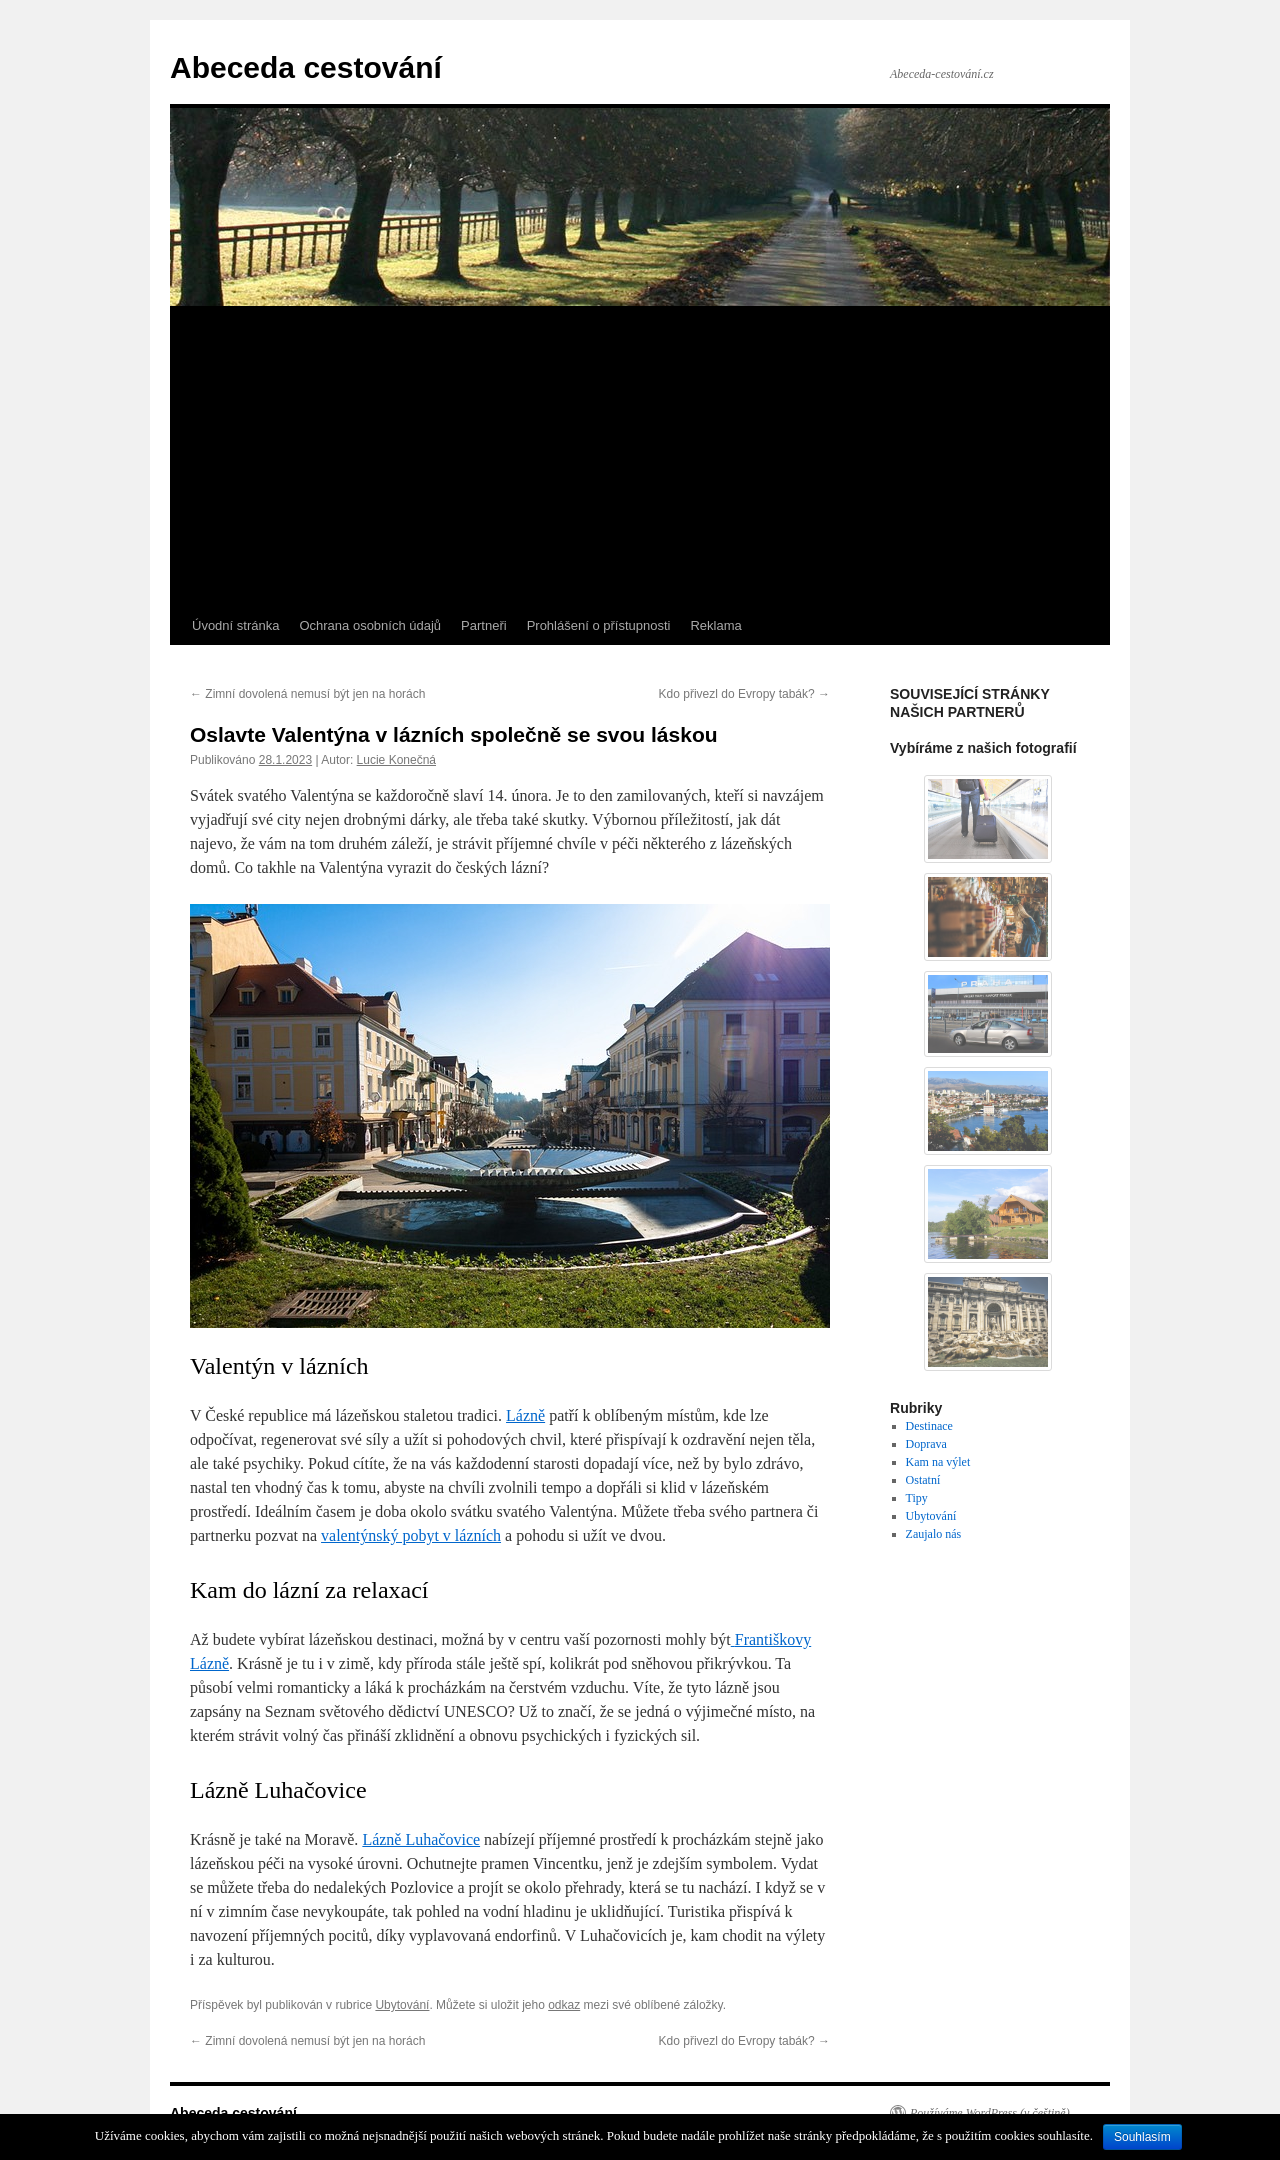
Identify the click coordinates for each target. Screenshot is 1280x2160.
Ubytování (402, 2005)
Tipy (917, 1498)
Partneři (484, 625)
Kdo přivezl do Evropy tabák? (744, 694)
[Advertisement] (640, 457)
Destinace (929, 1426)
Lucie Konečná (396, 760)
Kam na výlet (938, 1462)
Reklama (715, 625)
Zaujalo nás (934, 1534)
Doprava (926, 1444)
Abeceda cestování (306, 67)
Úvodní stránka (235, 625)
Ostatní (923, 1480)
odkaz (564, 2005)
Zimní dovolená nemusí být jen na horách (307, 694)
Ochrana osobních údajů (370, 625)
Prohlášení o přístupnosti (599, 625)
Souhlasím (1142, 2137)
